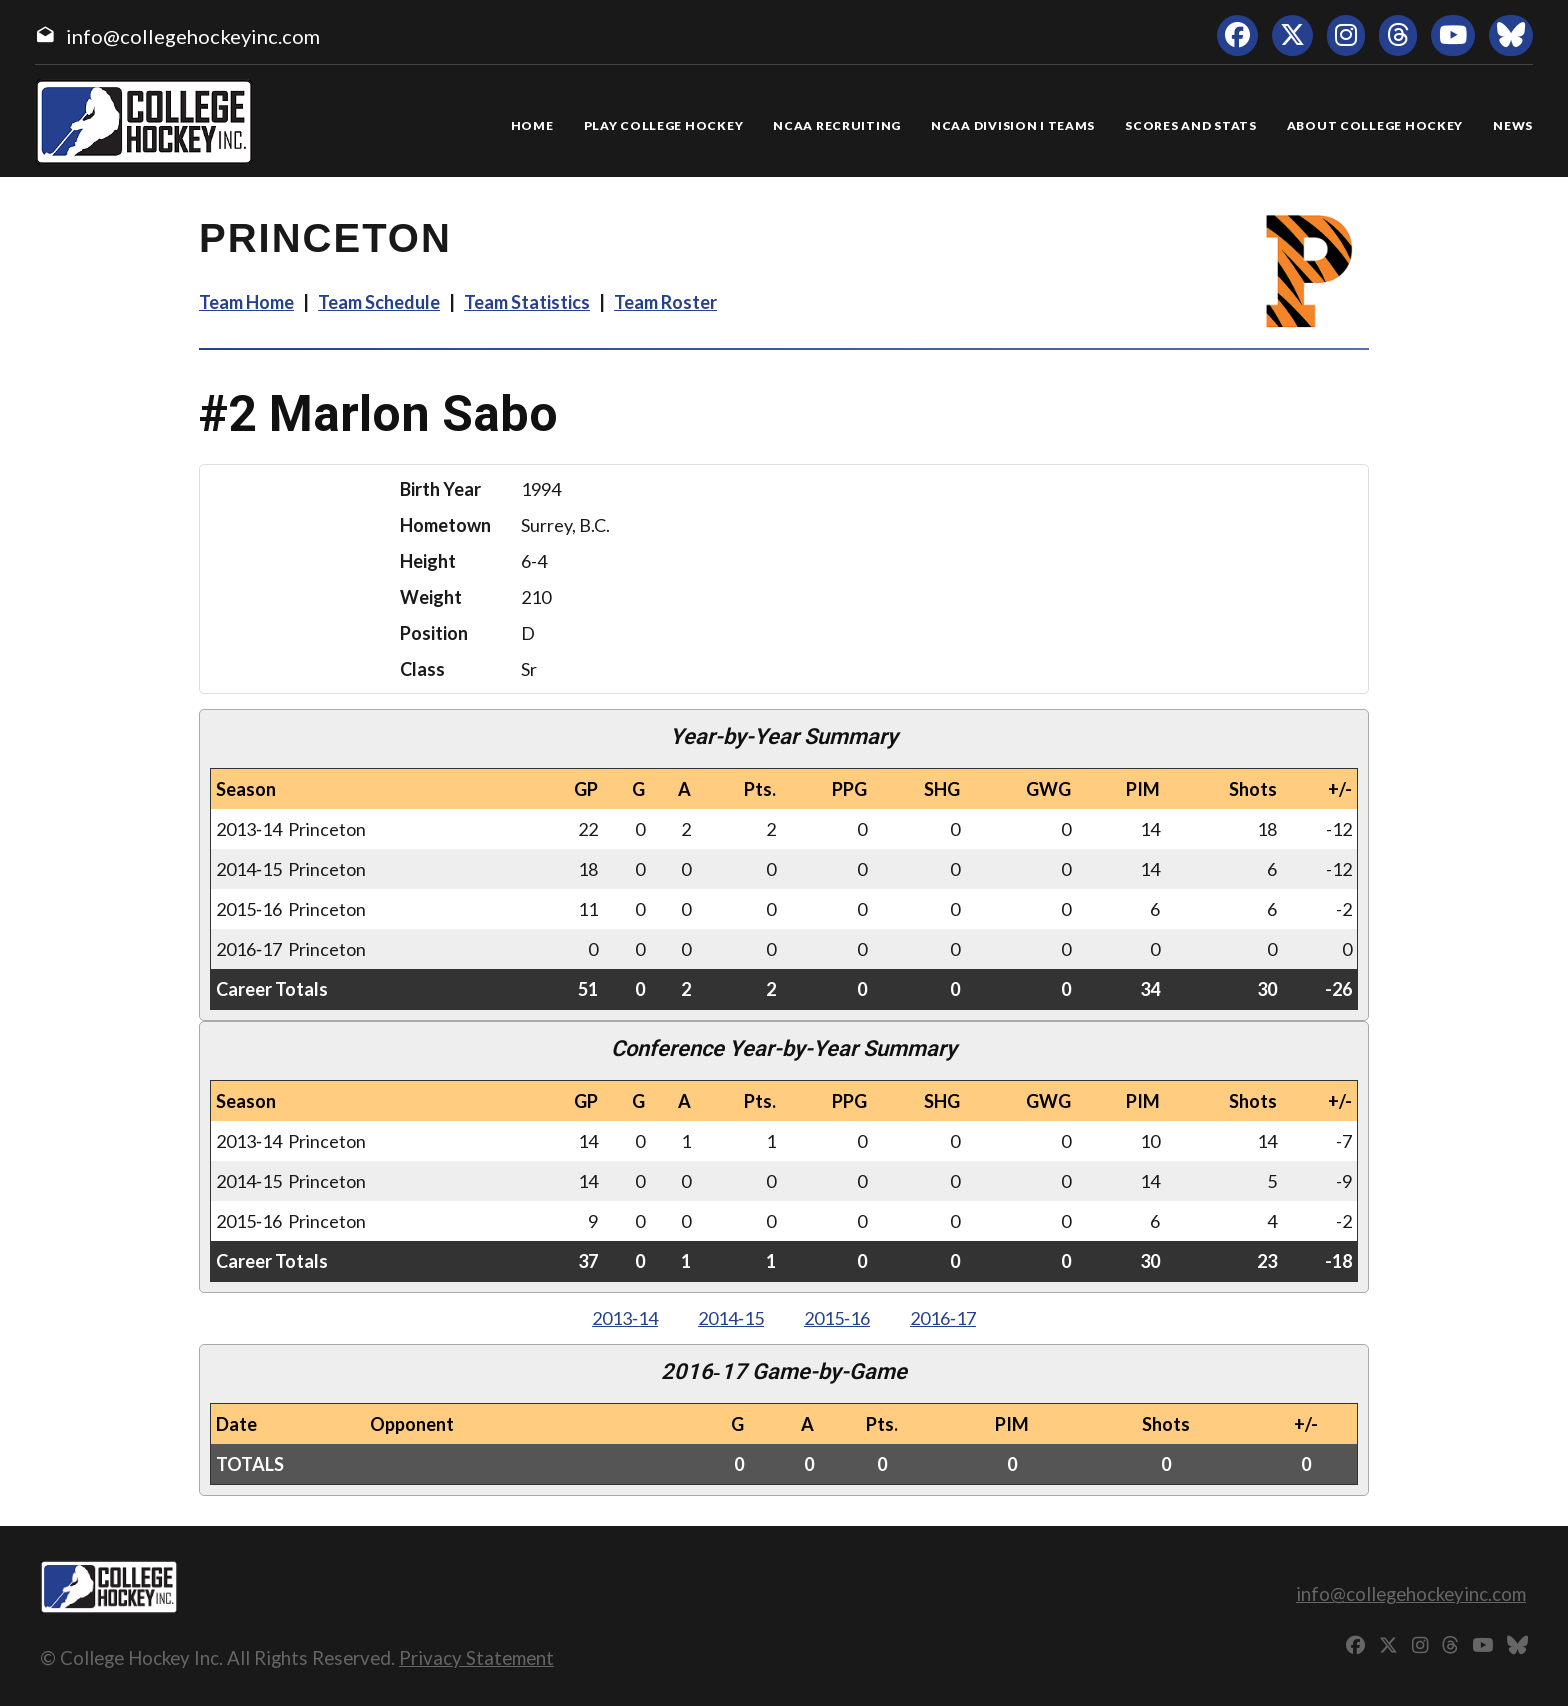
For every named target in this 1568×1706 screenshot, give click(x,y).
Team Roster (665, 302)
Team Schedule (379, 302)
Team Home (246, 302)
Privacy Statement (476, 1657)
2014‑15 (731, 1318)
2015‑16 (837, 1318)
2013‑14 (625, 1318)
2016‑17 (943, 1318)
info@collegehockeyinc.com (193, 36)
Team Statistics (527, 302)
